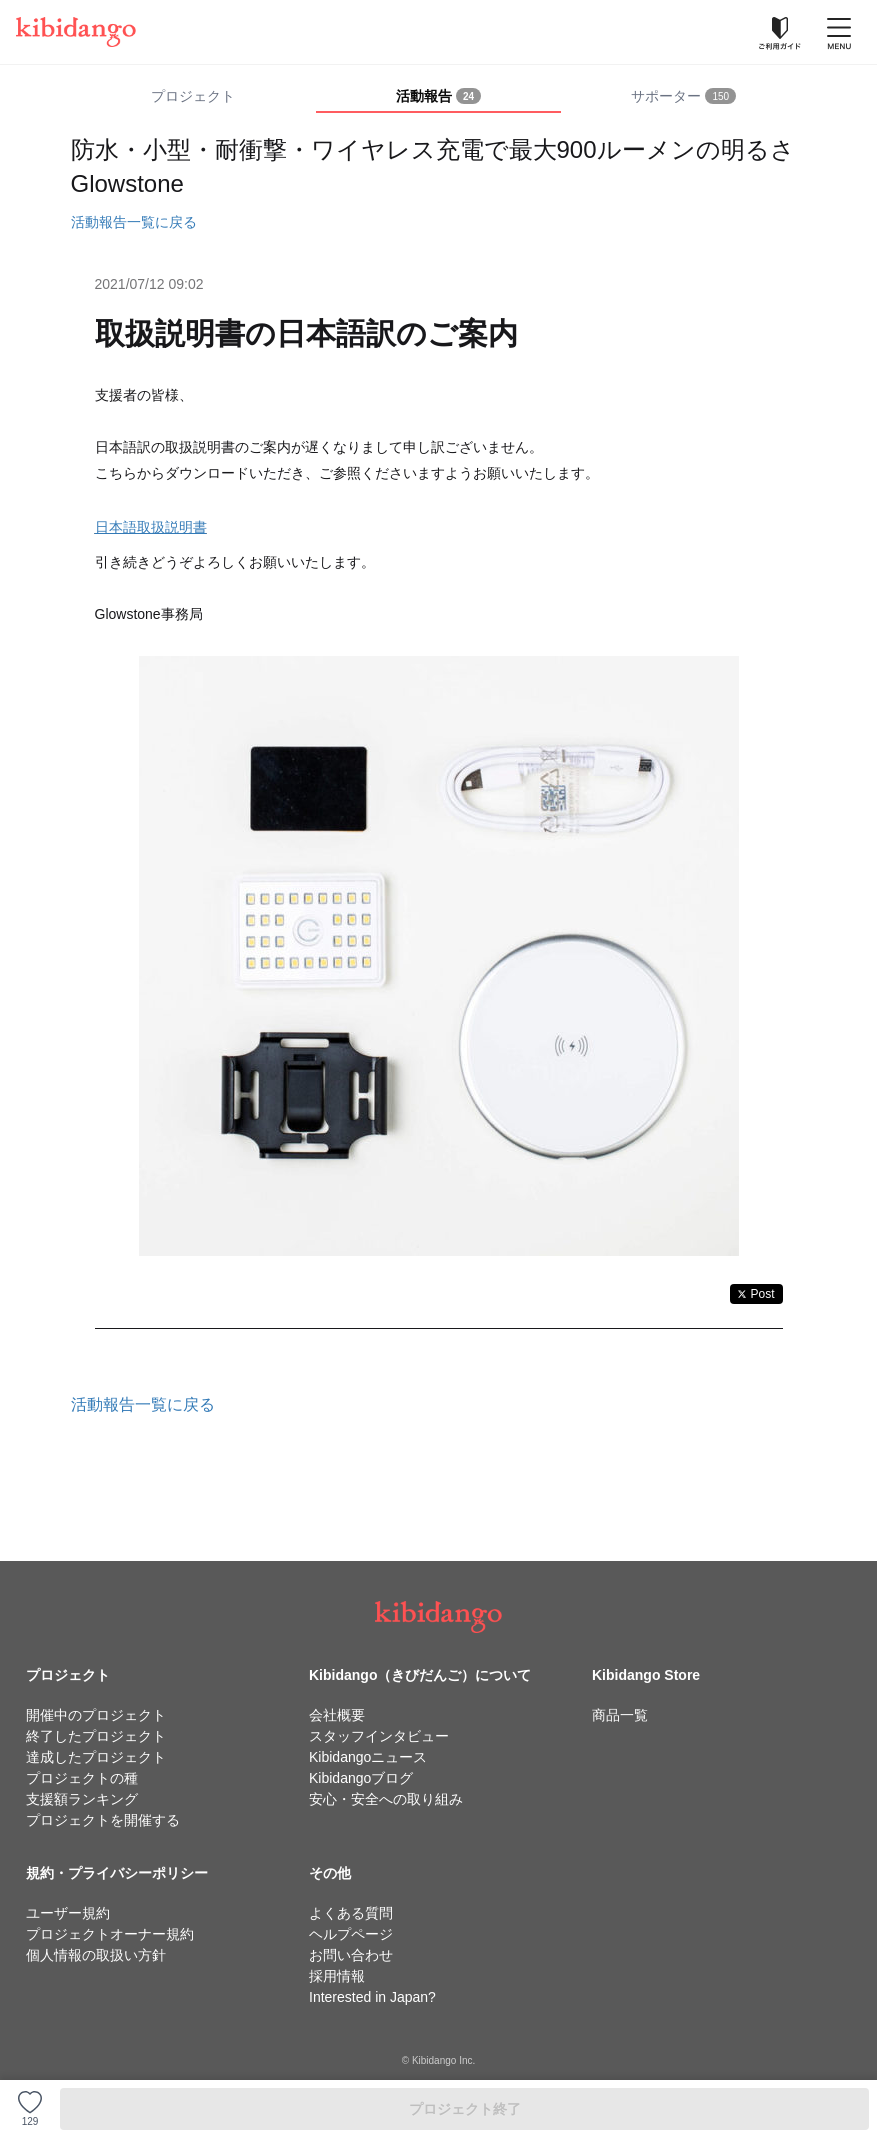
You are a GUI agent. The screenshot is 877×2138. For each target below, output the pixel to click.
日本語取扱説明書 (151, 527)
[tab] (438, 97)
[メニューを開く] (839, 32)
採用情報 (337, 1976)
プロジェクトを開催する (103, 1820)
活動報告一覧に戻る (134, 222)
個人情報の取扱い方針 (96, 1955)
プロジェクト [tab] (193, 96)
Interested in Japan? (372, 1997)
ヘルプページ (351, 1934)
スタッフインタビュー (379, 1736)
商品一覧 (620, 1715)
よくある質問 (351, 1913)
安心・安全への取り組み (386, 1799)
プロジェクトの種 (82, 1778)
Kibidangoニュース (368, 1757)
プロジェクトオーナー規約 (110, 1934)
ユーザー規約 (68, 1913)
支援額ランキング (82, 1799)
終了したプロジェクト (96, 1736)
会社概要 (337, 1715)
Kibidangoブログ (361, 1778)
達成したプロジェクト (96, 1757)
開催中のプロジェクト (96, 1715)
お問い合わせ (351, 1955)
